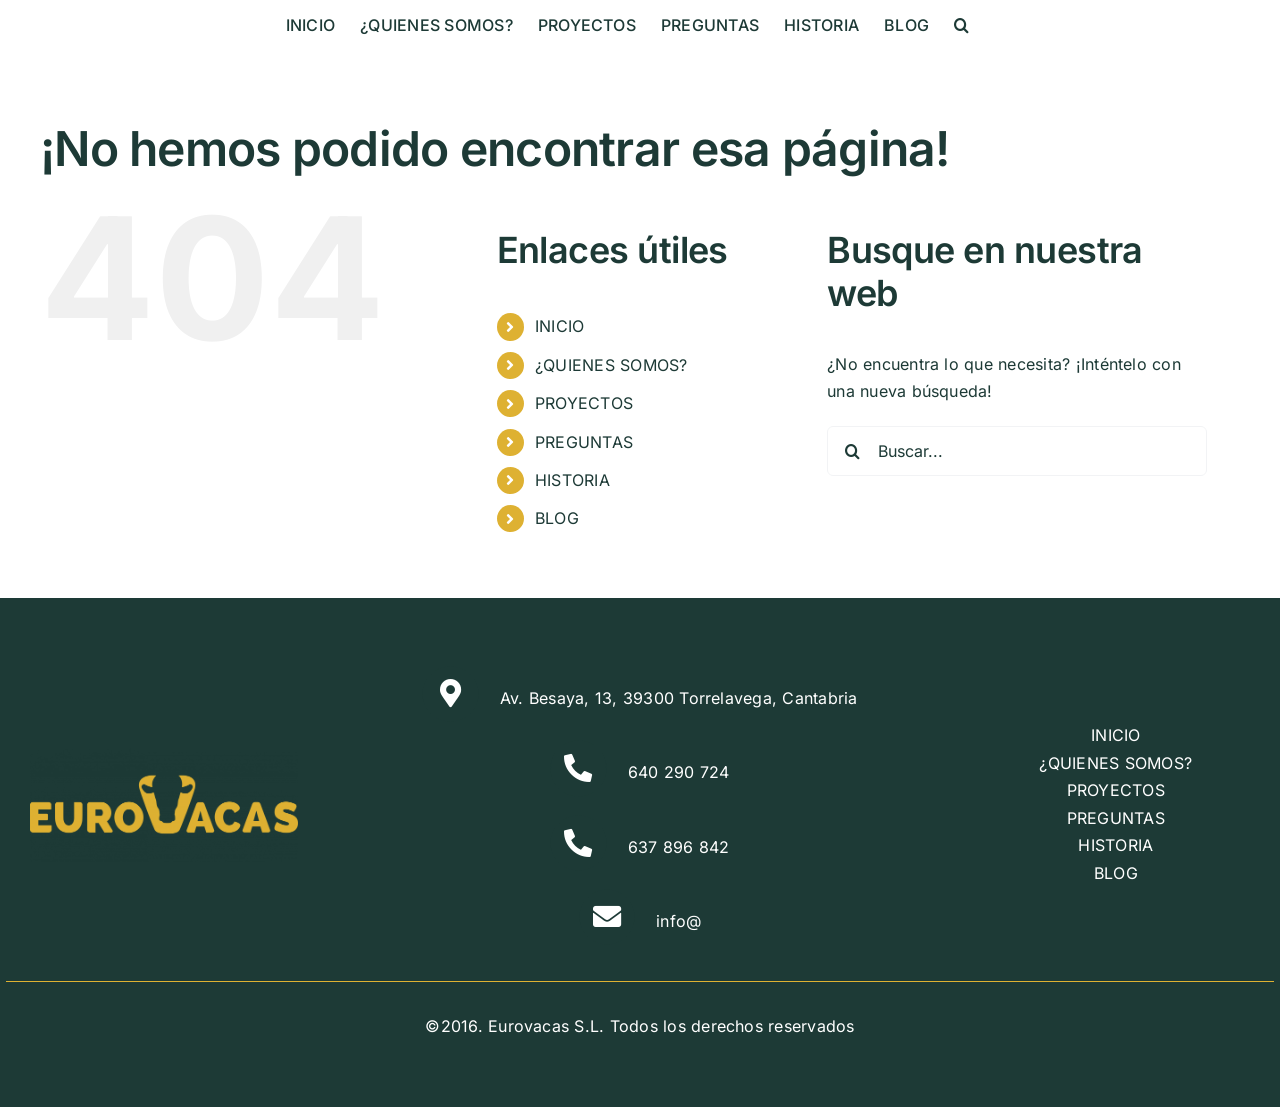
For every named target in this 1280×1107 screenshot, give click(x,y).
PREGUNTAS (584, 442)
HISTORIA (572, 480)
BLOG (557, 518)
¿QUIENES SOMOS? (611, 365)
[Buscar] (852, 451)
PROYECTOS (584, 403)
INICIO (559, 326)
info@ (678, 921)
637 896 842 (679, 847)
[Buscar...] (1017, 451)
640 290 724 (679, 772)
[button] (961, 25)
